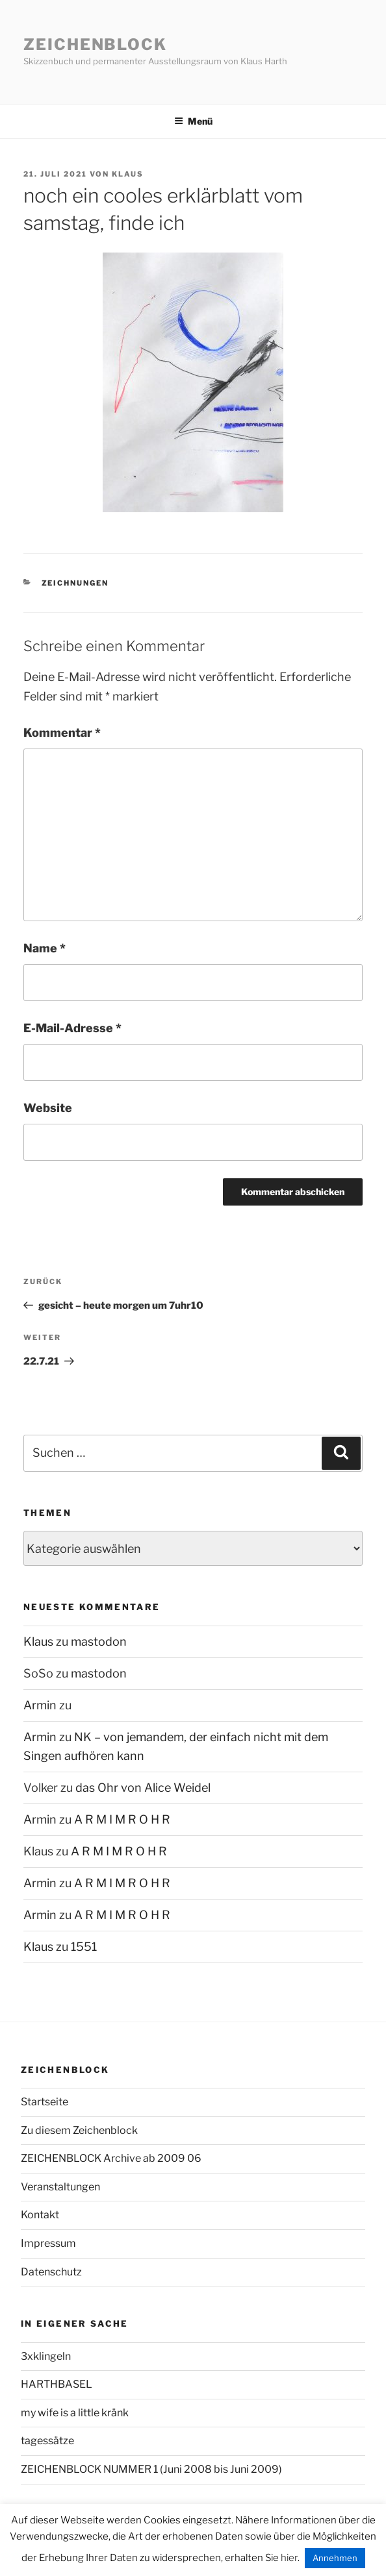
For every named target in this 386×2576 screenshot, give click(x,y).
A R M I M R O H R (122, 1819)
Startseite (44, 2102)
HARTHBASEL (56, 2384)
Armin (40, 1705)
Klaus (128, 174)
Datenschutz (51, 2272)
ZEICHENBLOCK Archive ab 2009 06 (111, 2158)
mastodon (99, 1641)
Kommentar (62, 732)
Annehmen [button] (335, 2558)
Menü (193, 121)
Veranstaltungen (60, 2187)
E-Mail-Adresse (72, 1028)
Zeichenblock (95, 44)
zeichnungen (75, 583)
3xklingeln (46, 2356)
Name (44, 948)
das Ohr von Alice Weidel (143, 1787)
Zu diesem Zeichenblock (79, 2130)
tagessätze (47, 2440)
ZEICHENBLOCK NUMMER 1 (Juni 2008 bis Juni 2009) (151, 2469)
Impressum (48, 2243)
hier (289, 2558)
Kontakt (40, 2215)
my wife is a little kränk (75, 2413)
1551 (84, 1946)
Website (47, 1108)
